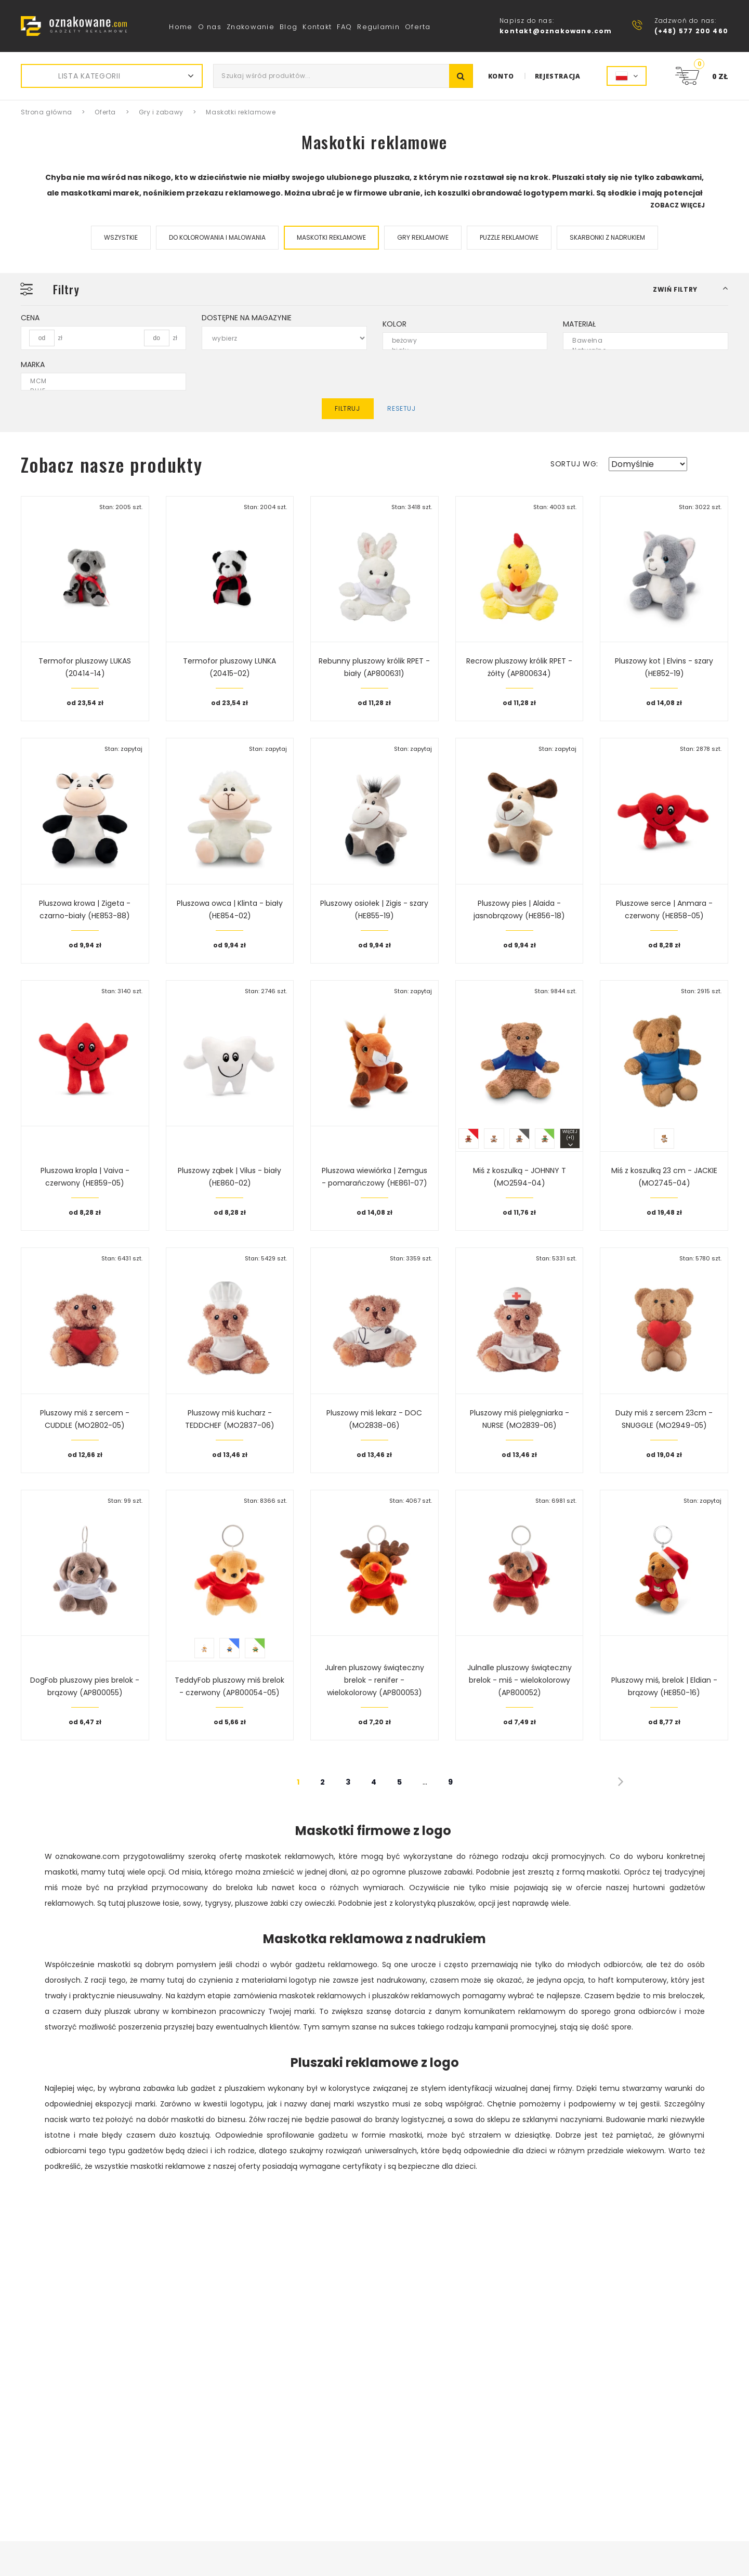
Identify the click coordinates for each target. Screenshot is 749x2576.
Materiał (579, 324)
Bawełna (639, 341)
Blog (288, 27)
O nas (210, 27)
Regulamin (378, 27)
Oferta (418, 27)
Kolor (394, 324)
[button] (690, 289)
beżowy (459, 341)
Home (180, 27)
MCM (97, 381)
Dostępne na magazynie (247, 318)
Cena (30, 318)
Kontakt (317, 27)
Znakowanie (250, 27)
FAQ (344, 27)
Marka (33, 364)
